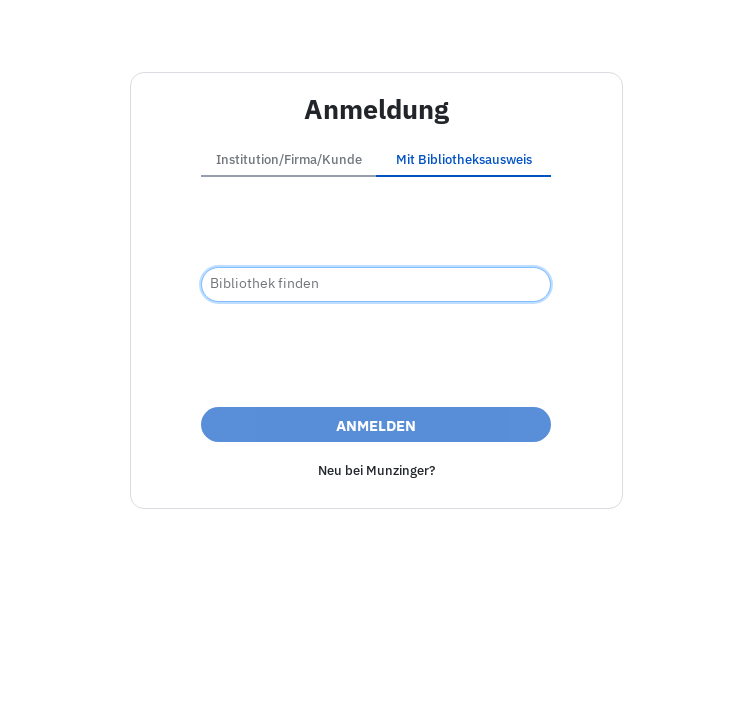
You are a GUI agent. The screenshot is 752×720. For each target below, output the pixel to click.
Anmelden (376, 425)
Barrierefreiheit (285, 683)
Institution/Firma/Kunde (289, 159)
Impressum (178, 683)
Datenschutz (398, 683)
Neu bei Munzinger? (376, 470)
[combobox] (376, 284)
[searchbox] (376, 284)
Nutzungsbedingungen (536, 683)
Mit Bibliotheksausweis (464, 159)
